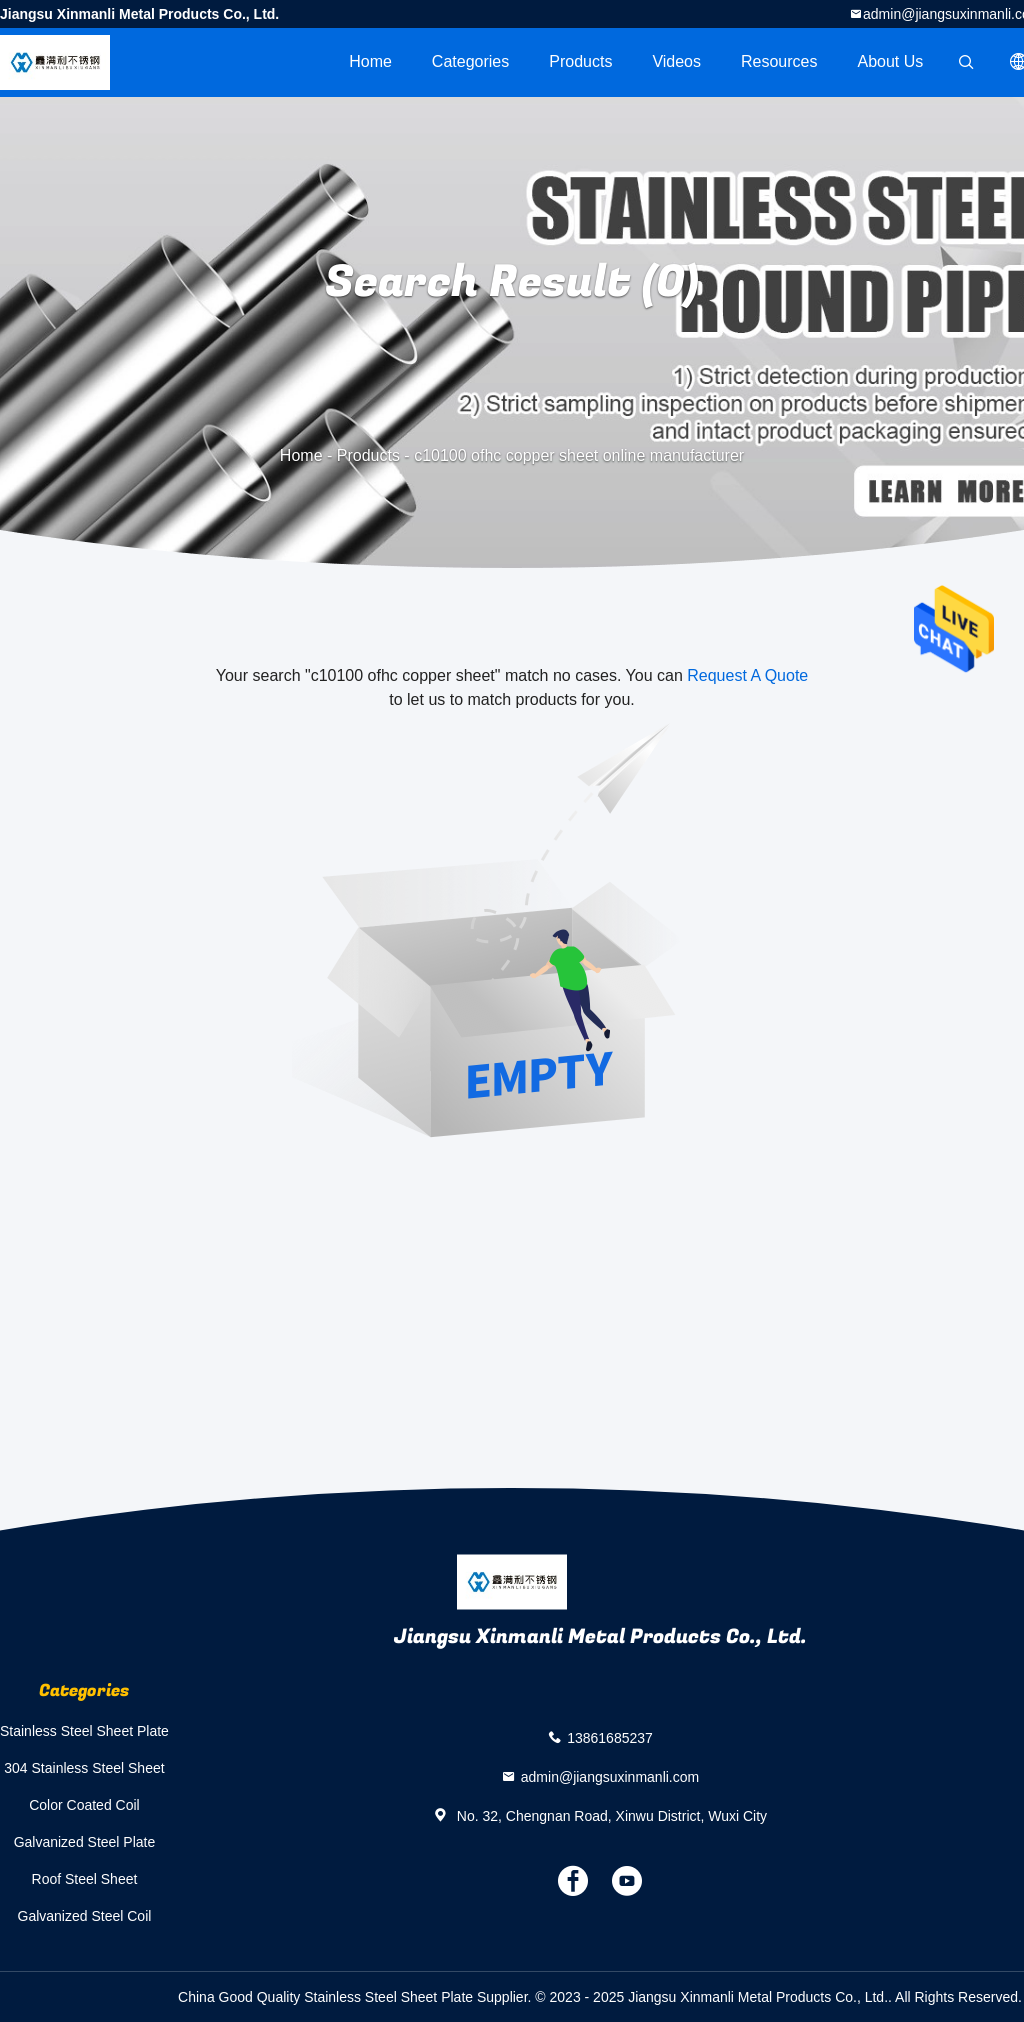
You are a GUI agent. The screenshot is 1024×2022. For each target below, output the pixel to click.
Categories (470, 61)
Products (580, 61)
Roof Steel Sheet (85, 1879)
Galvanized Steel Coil (85, 1916)
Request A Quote (747, 675)
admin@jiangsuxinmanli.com (610, 1777)
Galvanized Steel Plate (85, 1842)
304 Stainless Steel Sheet (84, 1768)
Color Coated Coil (84, 1805)
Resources (779, 61)
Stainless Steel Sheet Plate (84, 1731)
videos (676, 61)
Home (370, 61)
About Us (891, 61)
